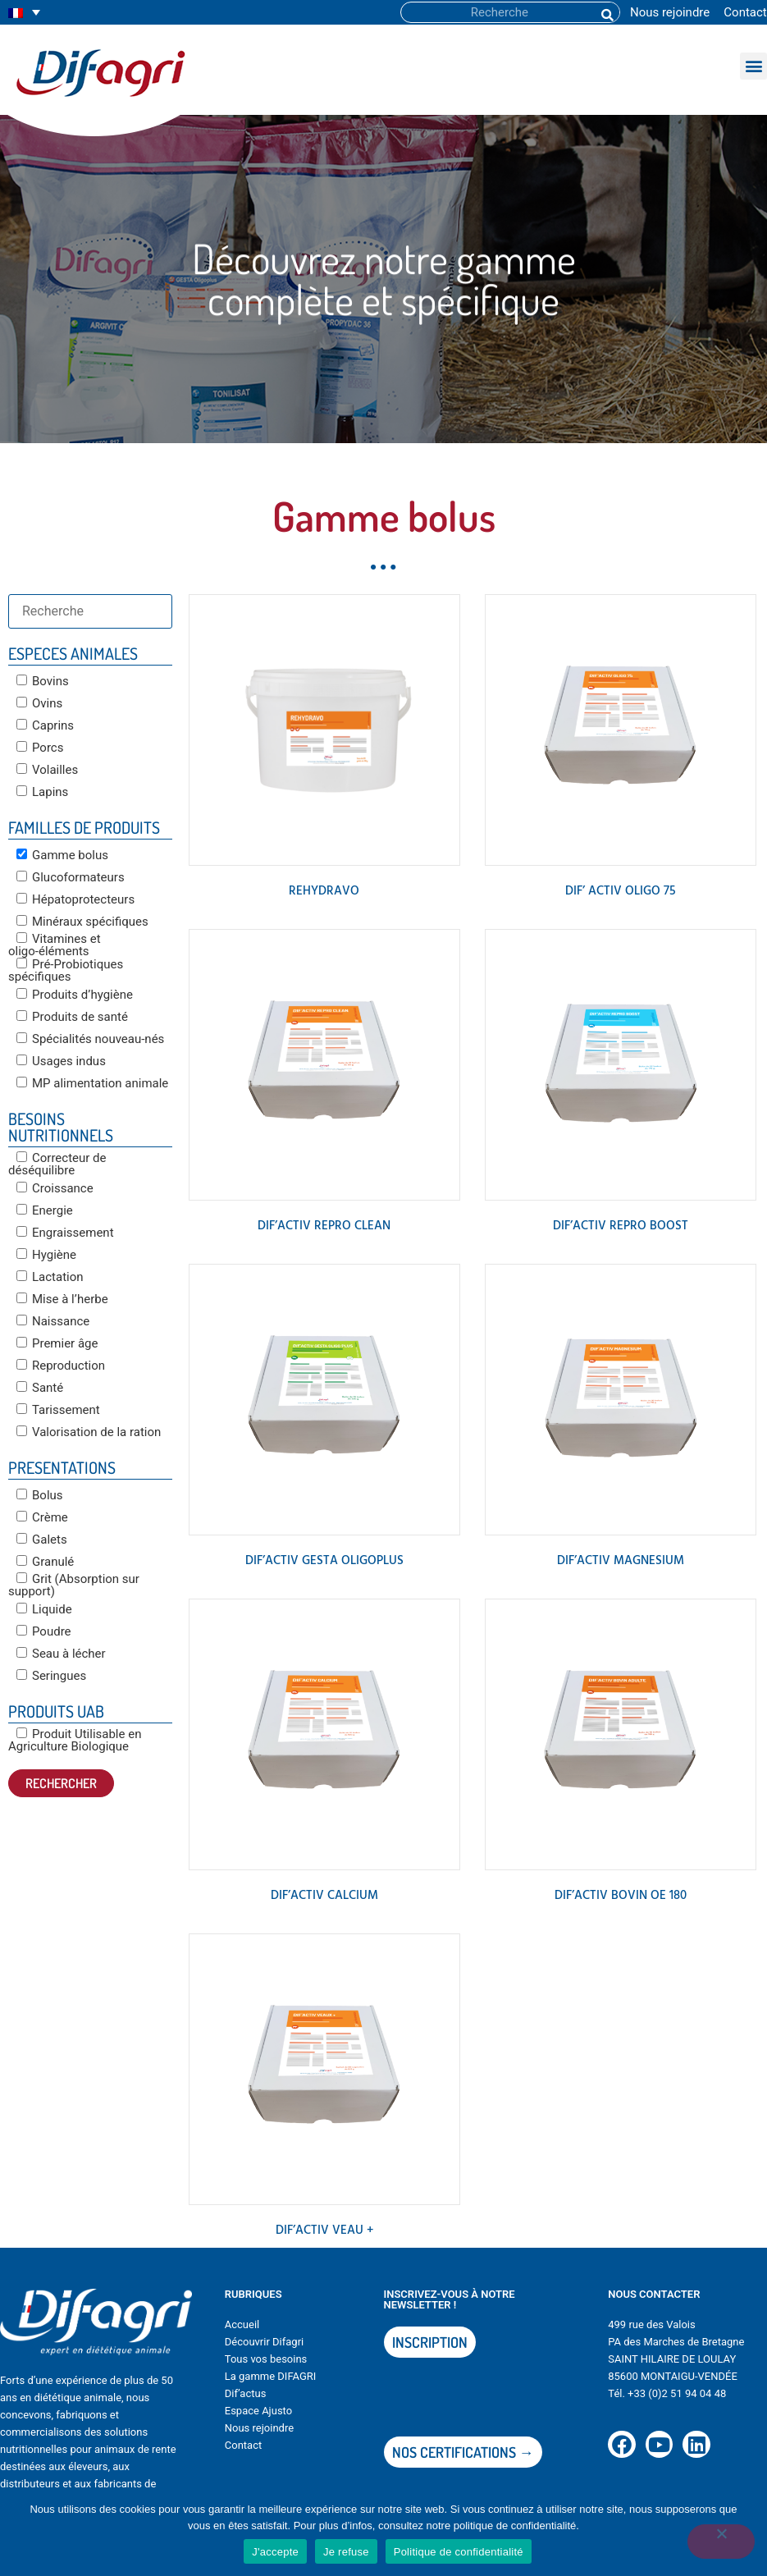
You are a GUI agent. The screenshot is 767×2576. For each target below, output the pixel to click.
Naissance (52, 1321)
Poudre (43, 1631)
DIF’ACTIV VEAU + (324, 2230)
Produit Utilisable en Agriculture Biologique (74, 1740)
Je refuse (346, 2552)
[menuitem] (24, 12)
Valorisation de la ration (88, 1432)
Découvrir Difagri (264, 2342)
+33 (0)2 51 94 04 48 (677, 2393)
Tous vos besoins (266, 2359)
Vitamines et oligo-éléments (54, 945)
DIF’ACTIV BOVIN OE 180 (621, 1896)
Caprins (45, 725)
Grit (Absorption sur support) (73, 1585)
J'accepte (275, 2552)
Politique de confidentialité (458, 2552)
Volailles (47, 769)
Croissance (55, 1188)
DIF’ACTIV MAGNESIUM (620, 1561)
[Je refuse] (721, 2541)
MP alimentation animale (92, 1083)
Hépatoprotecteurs (75, 899)
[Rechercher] (606, 12)
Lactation (50, 1276)
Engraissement (65, 1232)
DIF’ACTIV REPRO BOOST (620, 1226)
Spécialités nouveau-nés (90, 1038)
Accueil (242, 2324)
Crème (42, 1517)
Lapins (42, 791)
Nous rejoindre (670, 12)
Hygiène (46, 1254)
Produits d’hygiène (74, 994)
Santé (39, 1387)
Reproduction (60, 1365)
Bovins (42, 681)
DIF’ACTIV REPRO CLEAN (324, 1226)
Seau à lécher (61, 1653)
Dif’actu (243, 2393)
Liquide (44, 1609)
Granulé (45, 1561)
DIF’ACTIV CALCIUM (324, 1896)
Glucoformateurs (70, 877)
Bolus (39, 1495)
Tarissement (58, 1409)
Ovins (39, 703)
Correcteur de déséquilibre (57, 1164)
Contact (745, 12)
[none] (24, 12)
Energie (44, 1210)
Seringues (51, 1675)
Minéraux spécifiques (82, 921)
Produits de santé (72, 1016)
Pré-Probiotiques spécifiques (65, 970)
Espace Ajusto (258, 2410)
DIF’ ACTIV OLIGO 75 (620, 891)
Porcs (39, 747)
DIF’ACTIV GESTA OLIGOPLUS (324, 1561)
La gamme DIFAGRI (271, 2376)
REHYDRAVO (324, 891)
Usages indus (61, 1061)
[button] (753, 66)
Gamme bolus (62, 855)
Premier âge (57, 1343)
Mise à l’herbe (62, 1299)
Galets (41, 1539)
